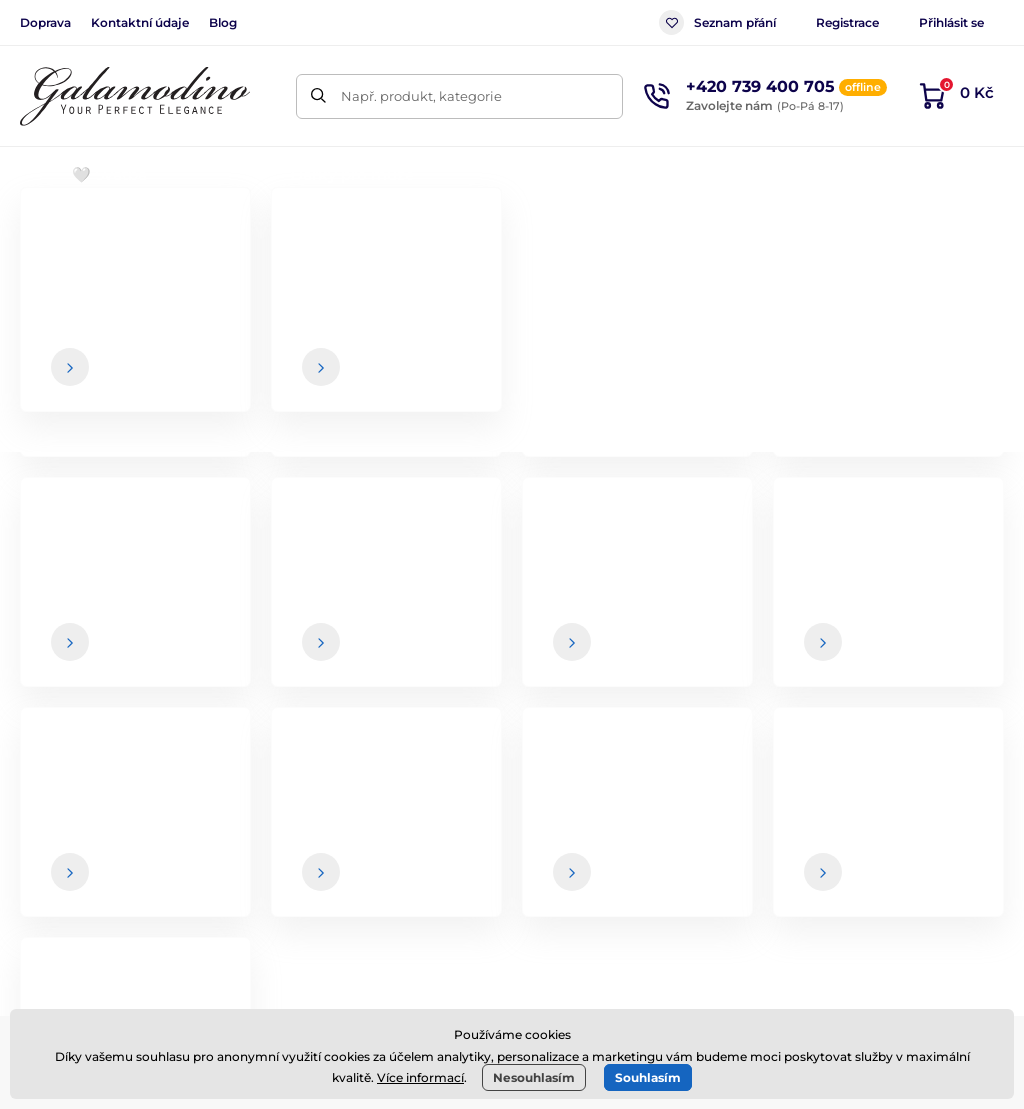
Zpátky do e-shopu (512, 512)
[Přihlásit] (959, 623)
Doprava (45, 22)
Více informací (420, 1077)
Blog (223, 22)
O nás (912, 801)
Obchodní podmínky (626, 801)
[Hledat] (318, 96)
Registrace (847, 22)
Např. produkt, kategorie (421, 96)
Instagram (301, 907)
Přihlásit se (951, 22)
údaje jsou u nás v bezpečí (616, 663)
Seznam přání (717, 22)
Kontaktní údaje (140, 22)
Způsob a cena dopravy (636, 841)
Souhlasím (648, 1077)
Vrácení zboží (601, 880)
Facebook (183, 907)
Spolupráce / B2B (614, 920)
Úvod (36, 235)
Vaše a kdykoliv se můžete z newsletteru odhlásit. (729, 663)
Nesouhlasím (534, 1077)
